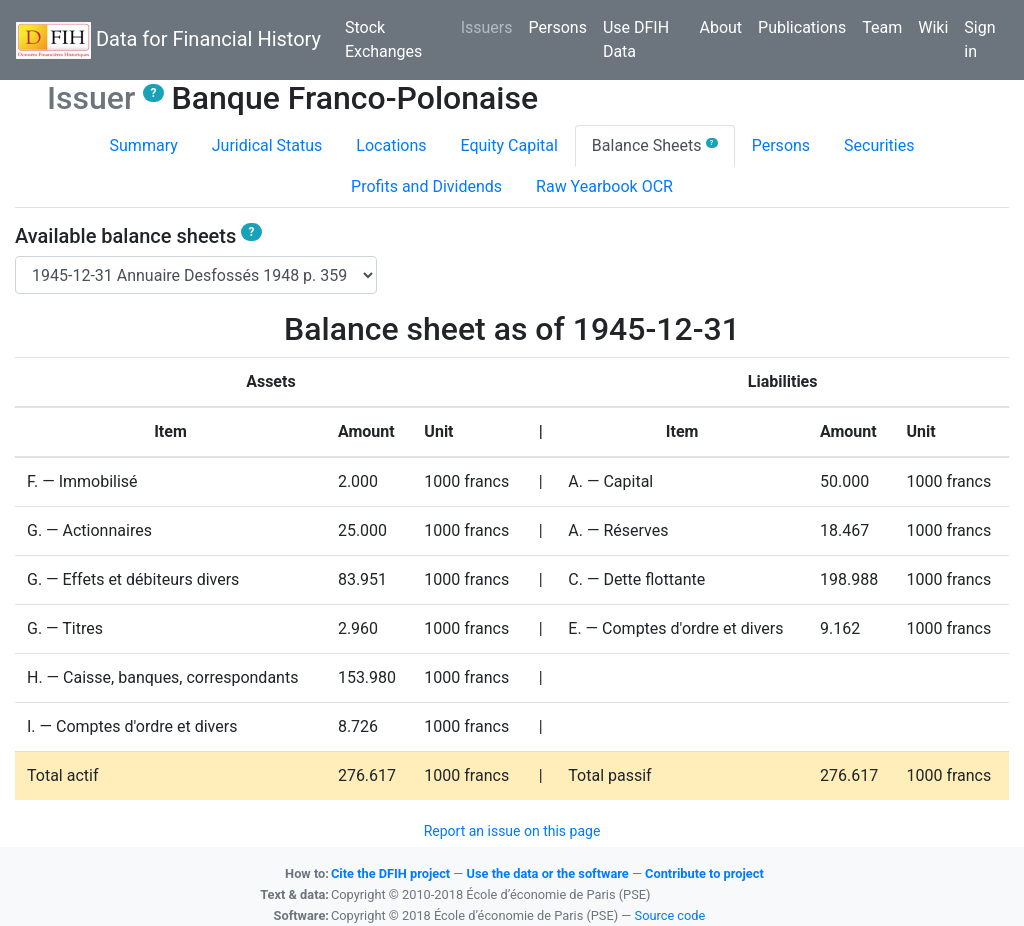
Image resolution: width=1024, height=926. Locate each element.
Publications (802, 27)
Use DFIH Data (636, 39)
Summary (144, 145)
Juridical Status (267, 145)
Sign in (979, 39)
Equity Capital (509, 145)
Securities (879, 145)
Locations (391, 145)
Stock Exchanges (383, 39)
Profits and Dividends (426, 186)
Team (882, 27)
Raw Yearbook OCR (604, 186)
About (720, 27)
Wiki (933, 27)
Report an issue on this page (512, 831)
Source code (670, 915)
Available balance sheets (138, 236)
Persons (558, 27)
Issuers (491, 26)
